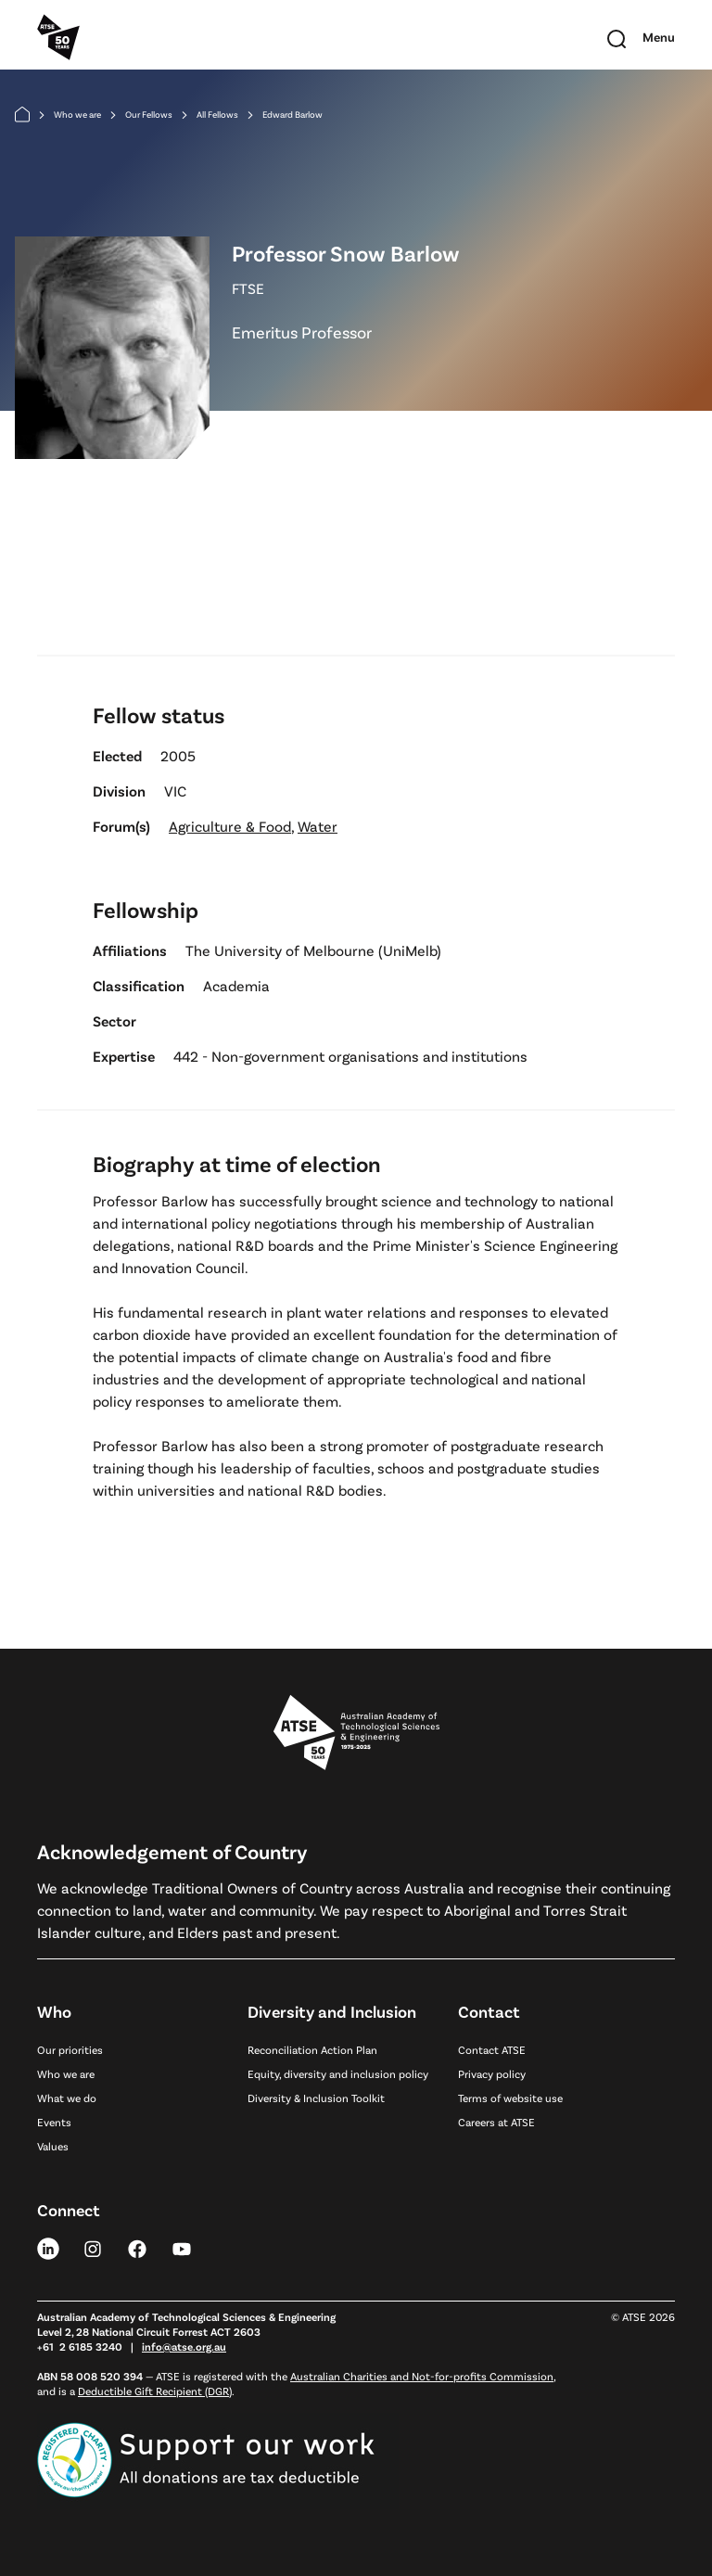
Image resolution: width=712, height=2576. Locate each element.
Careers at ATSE (496, 2121)
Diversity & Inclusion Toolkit (316, 2097)
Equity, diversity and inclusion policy (338, 2073)
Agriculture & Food (230, 826)
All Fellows (217, 114)
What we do (66, 2097)
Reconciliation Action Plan (312, 2049)
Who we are (77, 114)
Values (53, 2145)
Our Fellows (148, 114)
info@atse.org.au (184, 2346)
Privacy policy (492, 2073)
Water (317, 826)
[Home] (22, 114)
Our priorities (70, 2049)
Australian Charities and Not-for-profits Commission (421, 2375)
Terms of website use (510, 2097)
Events (54, 2121)
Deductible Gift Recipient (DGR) (155, 2390)
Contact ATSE (492, 2049)
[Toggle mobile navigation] (658, 37)
